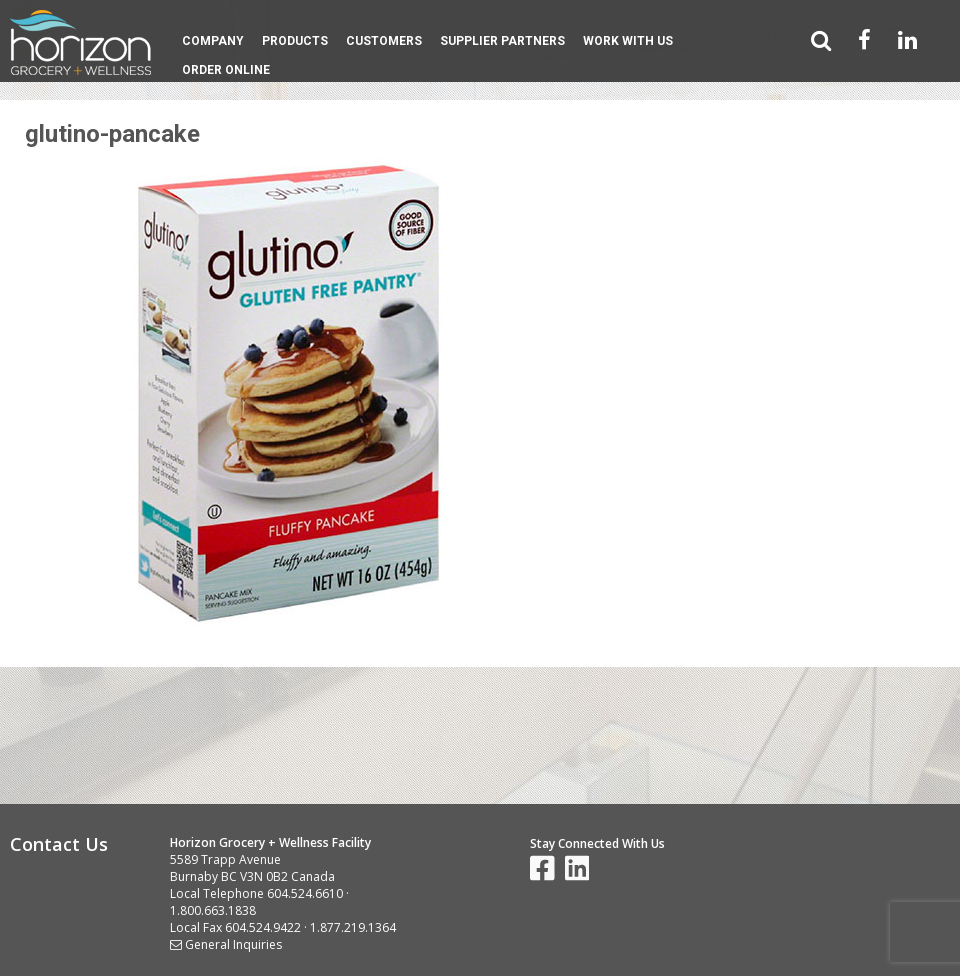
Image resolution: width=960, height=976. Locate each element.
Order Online (226, 70)
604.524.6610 (305, 893)
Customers (384, 41)
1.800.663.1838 (213, 910)
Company (213, 41)
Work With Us (628, 41)
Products (295, 41)
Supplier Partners (502, 41)
